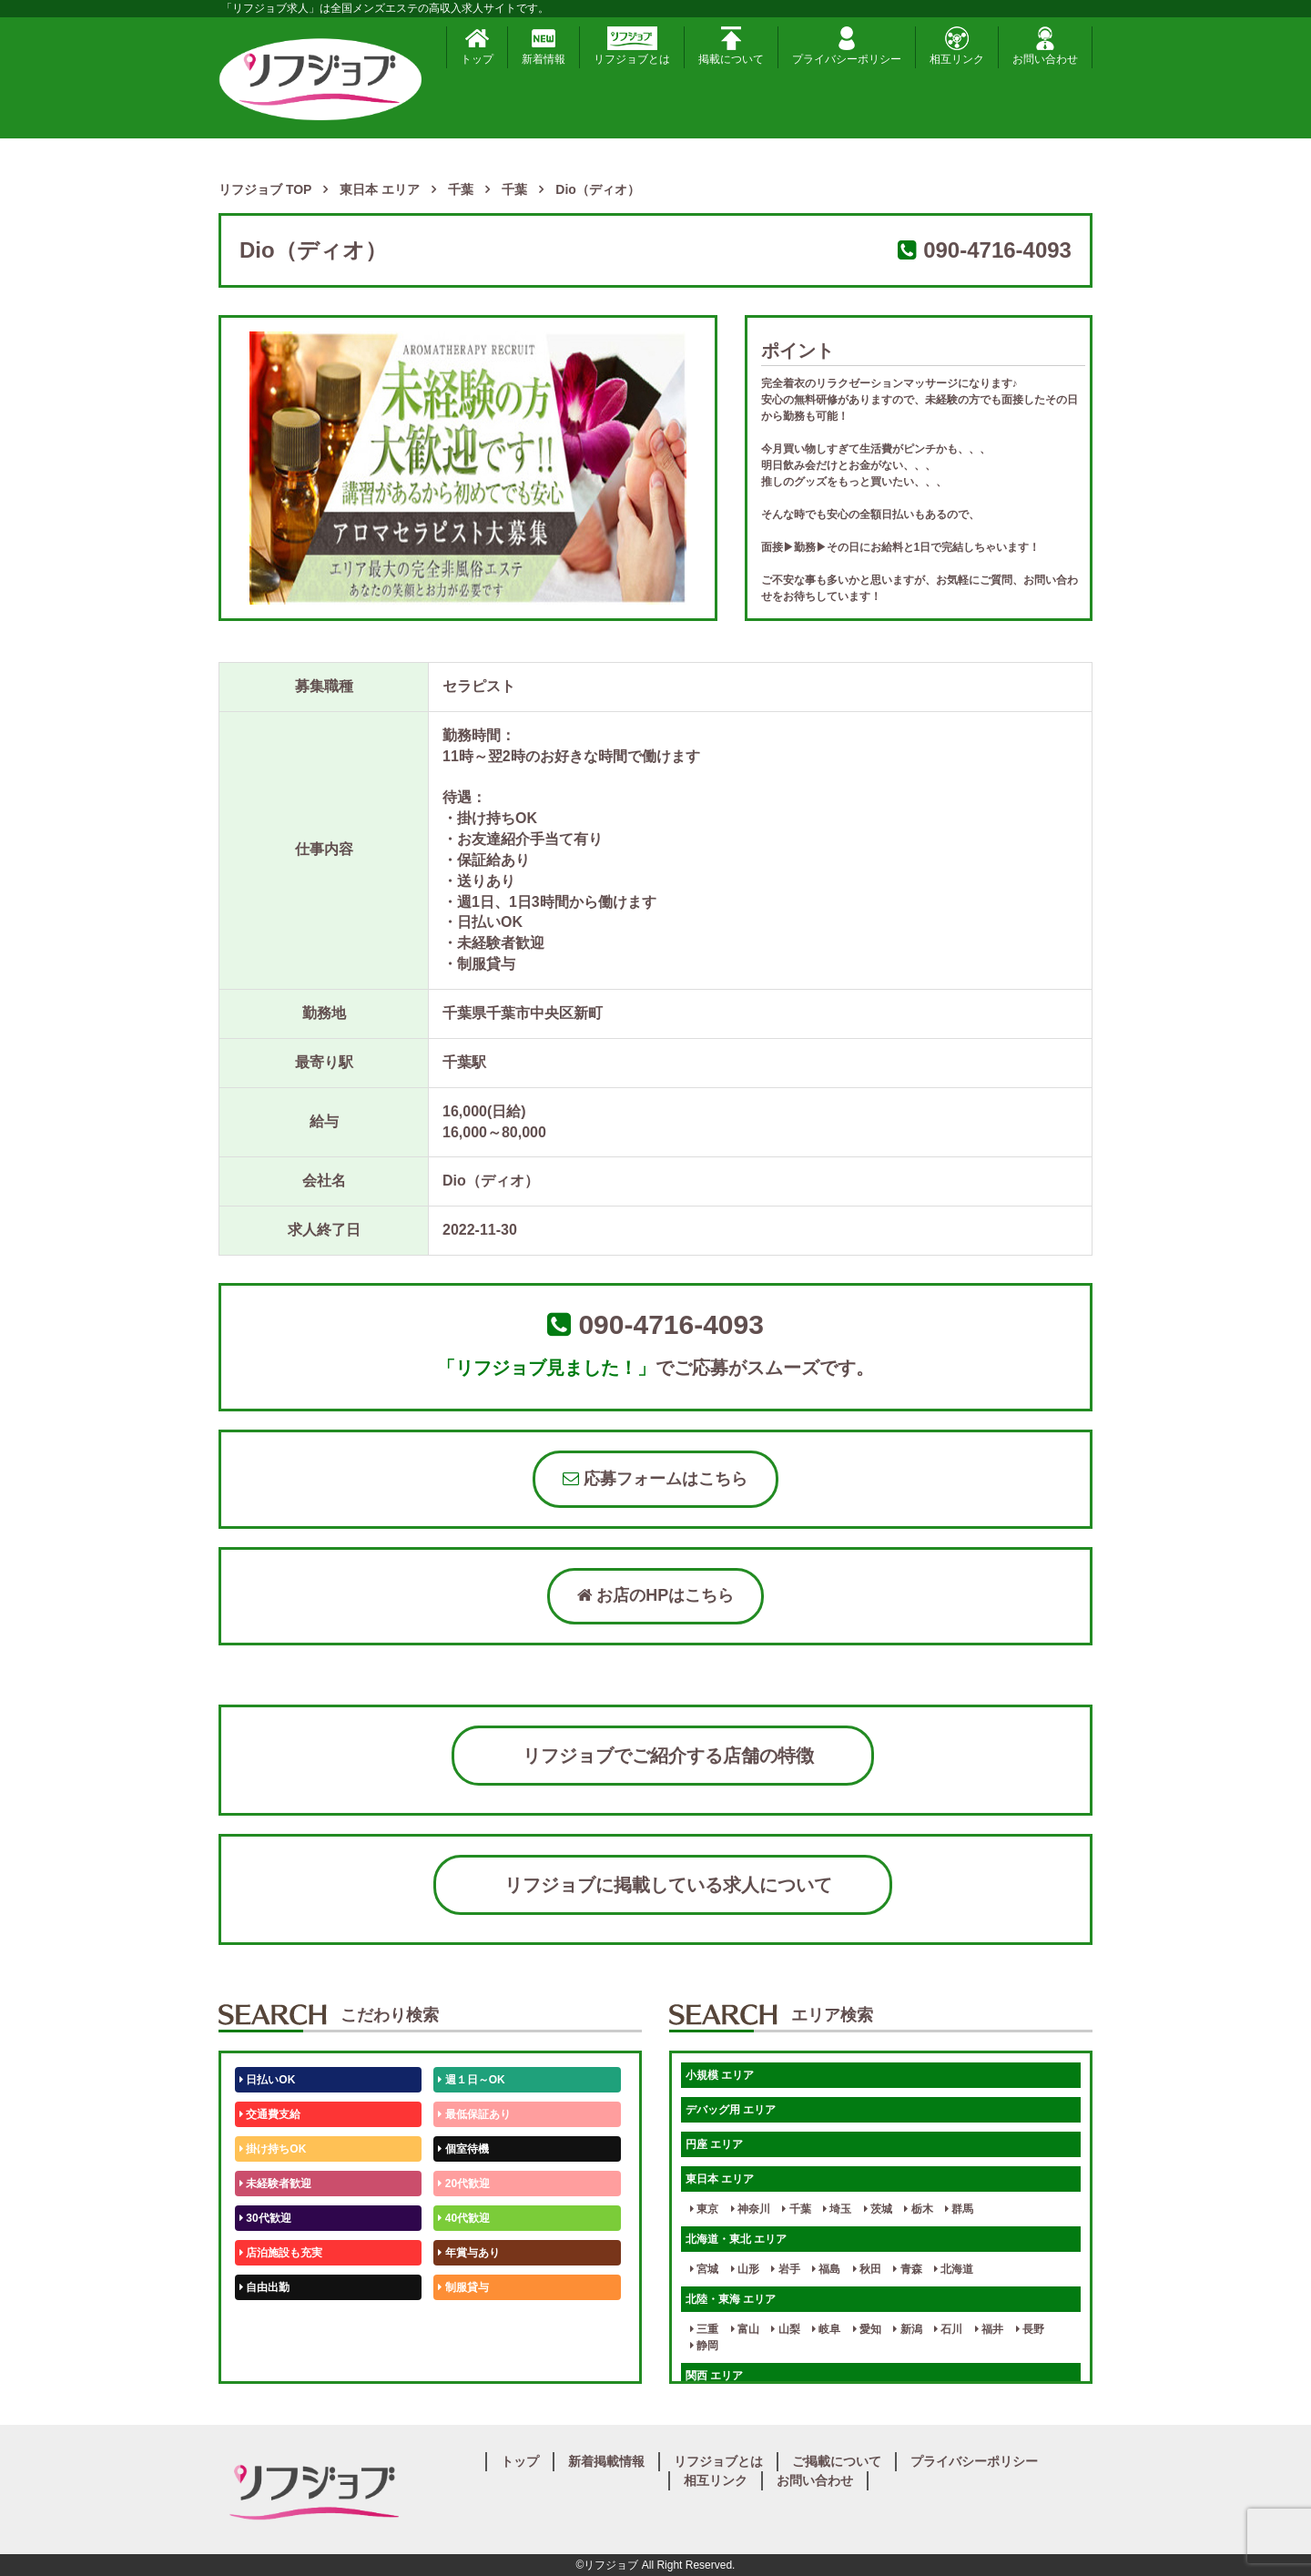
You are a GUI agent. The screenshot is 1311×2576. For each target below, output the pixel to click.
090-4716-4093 (997, 250)
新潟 (907, 2329)
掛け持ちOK (272, 2149)
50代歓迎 (265, 2322)
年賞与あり (468, 2252)
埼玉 (837, 2209)
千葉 (796, 2209)
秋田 (867, 2269)
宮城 (704, 2269)
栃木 (918, 2209)
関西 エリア (714, 2375)
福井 (989, 2329)
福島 (826, 2269)
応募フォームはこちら (655, 1479)
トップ (477, 46)
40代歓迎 (464, 2218)
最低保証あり (474, 2114)
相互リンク (957, 46)
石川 (948, 2329)
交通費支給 (269, 2114)
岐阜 (826, 2329)
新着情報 (543, 46)
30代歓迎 (265, 2218)
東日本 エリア (720, 2179)
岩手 (785, 2269)
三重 (704, 2329)
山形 (745, 2269)
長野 (1030, 2329)
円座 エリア (714, 2144)
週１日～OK (471, 2079)
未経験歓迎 (468, 2322)
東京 (704, 2209)
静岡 (704, 2345)
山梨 (785, 2329)
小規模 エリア (720, 2075)
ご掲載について (836, 2461)
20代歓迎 (464, 2183)
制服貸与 (463, 2287)
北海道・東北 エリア (736, 2239)
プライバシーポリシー (846, 46)
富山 (745, 2329)
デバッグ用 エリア (731, 2109)
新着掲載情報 (606, 2461)
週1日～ (460, 2356)
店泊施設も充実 (280, 2252)
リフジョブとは (632, 46)
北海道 (953, 2269)
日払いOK (267, 2079)
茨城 (878, 2209)
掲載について (731, 46)
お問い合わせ (1045, 46)
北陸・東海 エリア (731, 2299)
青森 (907, 2269)
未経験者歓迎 (275, 2183)
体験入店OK (272, 2356)
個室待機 (463, 2149)
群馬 (959, 2209)
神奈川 (750, 2209)
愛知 (867, 2329)
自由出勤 (264, 2287)
